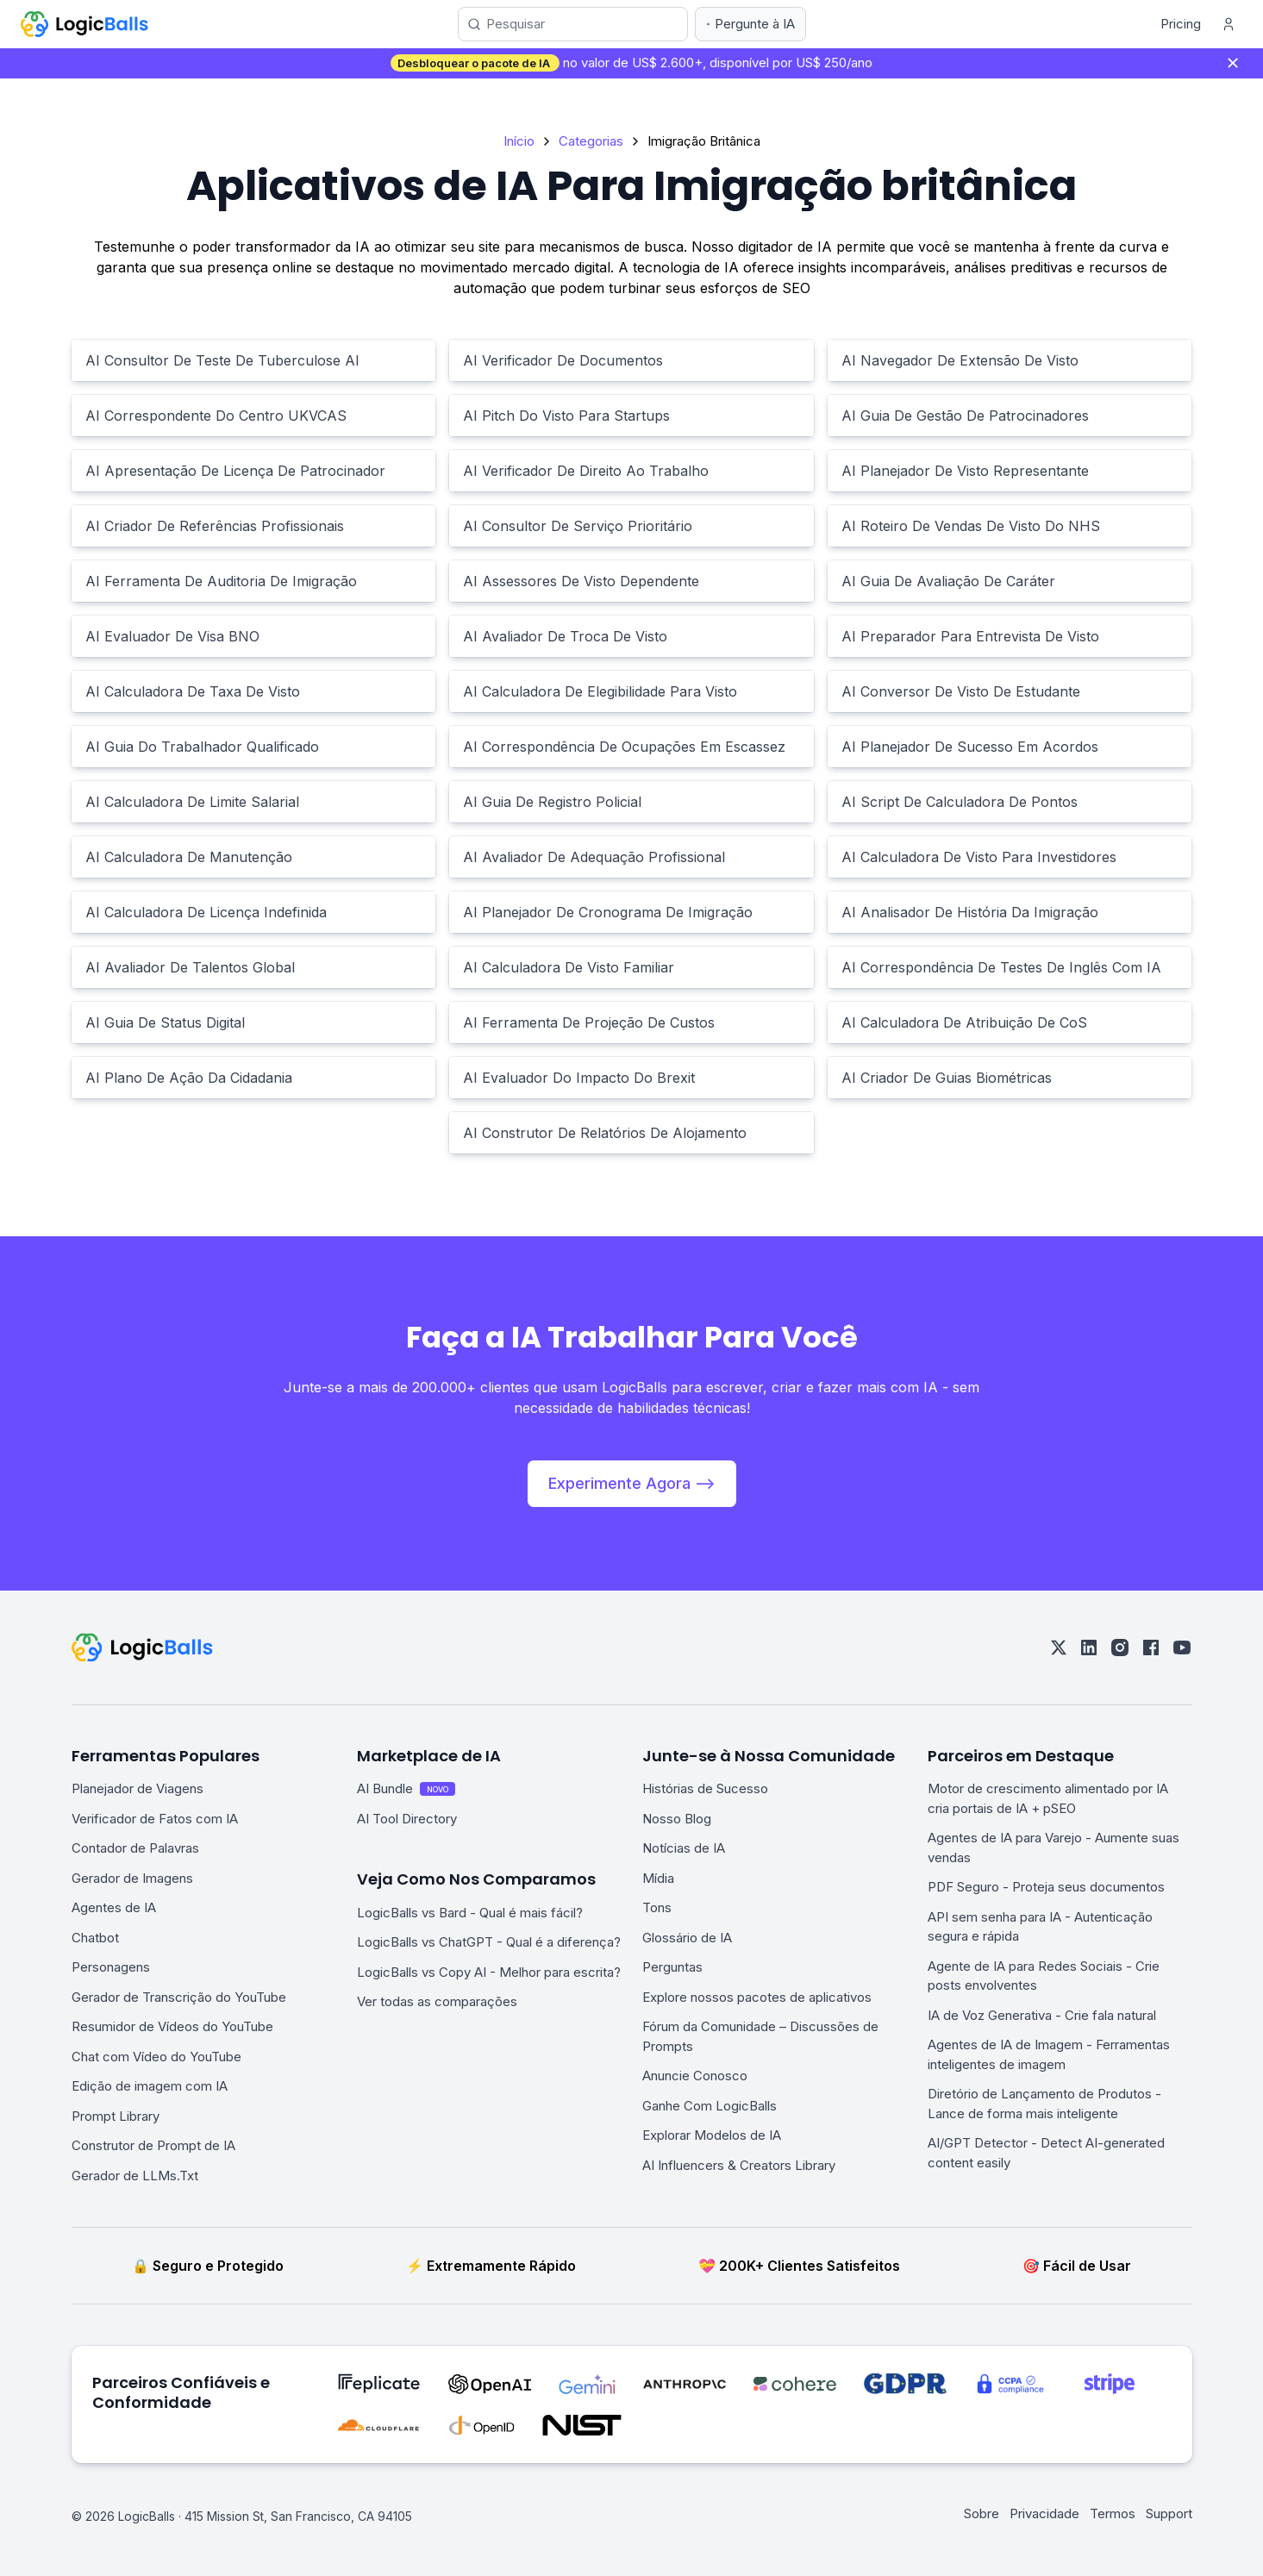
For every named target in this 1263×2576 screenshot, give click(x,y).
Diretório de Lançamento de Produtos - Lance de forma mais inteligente (1044, 2103)
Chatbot (95, 1937)
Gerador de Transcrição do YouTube (179, 1997)
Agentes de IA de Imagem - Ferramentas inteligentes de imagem (1049, 2054)
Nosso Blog (676, 1818)
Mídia (658, 1878)
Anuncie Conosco (694, 2075)
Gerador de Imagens (132, 1878)
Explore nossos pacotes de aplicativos (757, 1997)
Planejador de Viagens (137, 1788)
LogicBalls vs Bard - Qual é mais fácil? (470, 1912)
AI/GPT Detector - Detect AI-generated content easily (1046, 2153)
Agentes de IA (114, 1907)
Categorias (591, 141)
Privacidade (1044, 2513)
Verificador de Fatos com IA (155, 1818)
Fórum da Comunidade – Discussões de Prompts (760, 2036)
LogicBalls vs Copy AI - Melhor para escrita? (489, 1972)
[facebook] (1151, 1647)
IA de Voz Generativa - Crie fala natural (1042, 2015)
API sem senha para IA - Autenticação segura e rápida (1040, 1927)
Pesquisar (515, 24)
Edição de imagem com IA (150, 2086)
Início (519, 141)
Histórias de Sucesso (705, 1788)
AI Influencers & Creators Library (738, 2165)
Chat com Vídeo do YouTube (156, 2056)
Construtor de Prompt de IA (153, 2145)
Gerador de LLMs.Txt (135, 2175)
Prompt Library (115, 2116)
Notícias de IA (683, 1848)
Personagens (111, 1967)
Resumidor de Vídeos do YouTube (172, 2026)
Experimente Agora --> (632, 1483)
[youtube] (1182, 1647)
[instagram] (1120, 1647)
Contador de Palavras (135, 1848)
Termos (1112, 2513)
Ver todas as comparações (437, 2001)
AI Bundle (406, 1788)
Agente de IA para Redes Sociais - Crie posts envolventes (1044, 1976)
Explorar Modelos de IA (711, 2135)
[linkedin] (1089, 1647)
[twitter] (1058, 1647)
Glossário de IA (687, 1937)
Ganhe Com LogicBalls (709, 2106)
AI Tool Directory (407, 1818)
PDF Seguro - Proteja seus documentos (1046, 1887)
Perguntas (672, 1967)
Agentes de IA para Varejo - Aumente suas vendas (1053, 1847)
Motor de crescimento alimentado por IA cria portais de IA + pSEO (1048, 1798)
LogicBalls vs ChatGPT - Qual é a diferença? (489, 1942)
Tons (657, 1907)
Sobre (981, 2513)
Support (1169, 2513)
